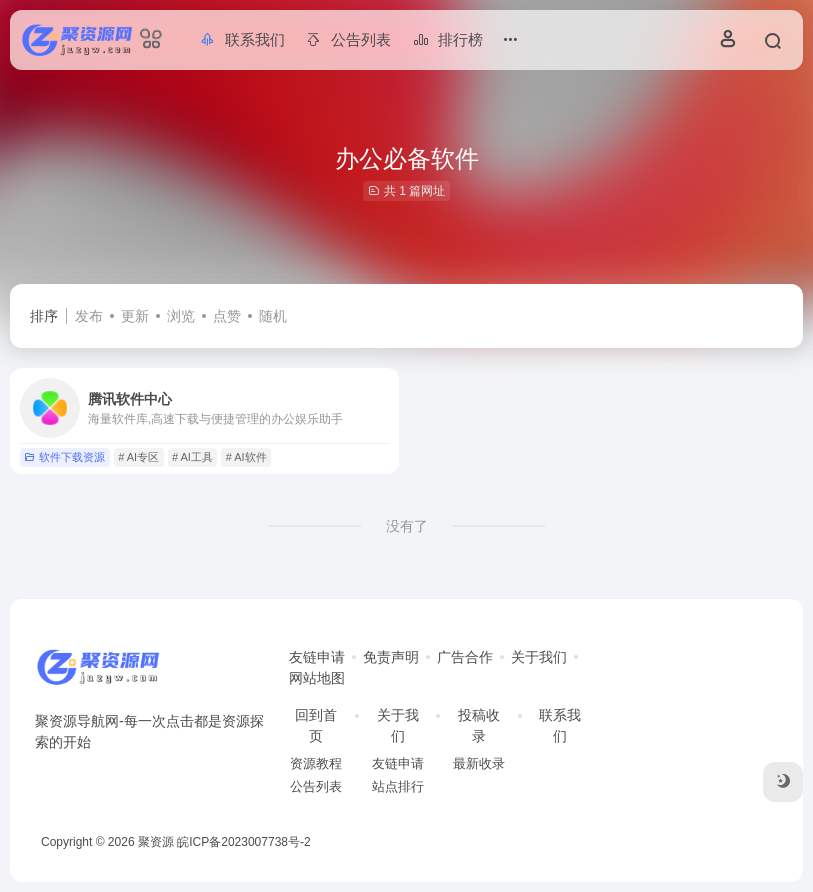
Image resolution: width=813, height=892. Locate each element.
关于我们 (539, 657)
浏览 (181, 316)
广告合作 (465, 657)
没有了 (407, 526)
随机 (273, 316)
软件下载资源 (64, 457)
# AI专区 (138, 457)
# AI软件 (246, 457)
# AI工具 (192, 457)
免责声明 (391, 657)
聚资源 (156, 842)
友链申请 (317, 657)
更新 (135, 316)
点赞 (227, 316)
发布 (89, 316)
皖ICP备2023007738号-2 (243, 842)
